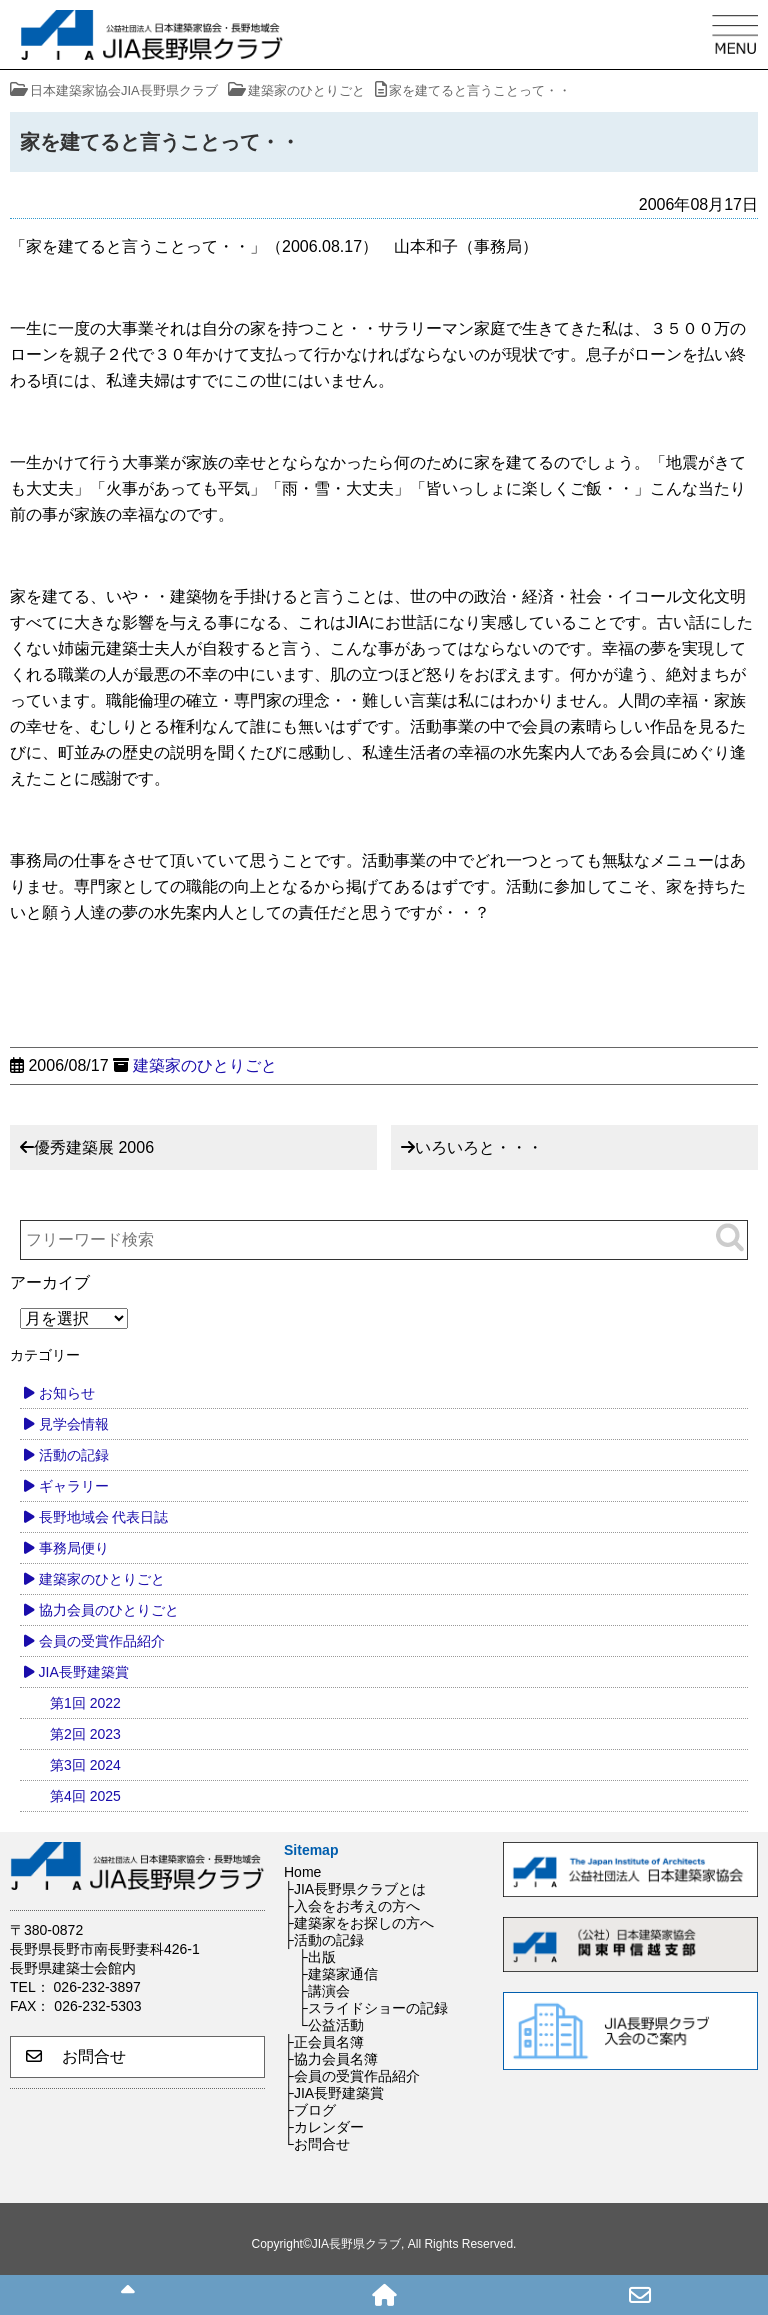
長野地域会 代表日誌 (104, 1517)
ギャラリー (74, 1486)
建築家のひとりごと (205, 1065)
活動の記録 (74, 1455)
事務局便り (74, 1548)
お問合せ (76, 2056)
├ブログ (310, 2110)
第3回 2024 (85, 1765)
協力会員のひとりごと (109, 1610)
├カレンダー (324, 2127)
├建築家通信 (338, 1974)
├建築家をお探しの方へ (359, 1923)
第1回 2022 (85, 1703)
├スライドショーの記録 (373, 2008)
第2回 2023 (85, 1734)
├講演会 (324, 1991)
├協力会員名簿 (331, 2059)
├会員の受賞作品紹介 (352, 2076)
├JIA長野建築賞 (334, 2093)
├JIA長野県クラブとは (355, 1889)
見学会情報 (74, 1424)
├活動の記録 (324, 1940)
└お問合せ (317, 2144)
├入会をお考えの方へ (352, 1906)
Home (302, 1872)
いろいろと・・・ (479, 1147)
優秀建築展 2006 (94, 1147)
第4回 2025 (85, 1796)
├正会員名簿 (324, 2042)
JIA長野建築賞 (84, 1672)
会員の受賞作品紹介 (102, 1641)
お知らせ (67, 1393)
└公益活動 (331, 2025)
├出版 (317, 1957)
